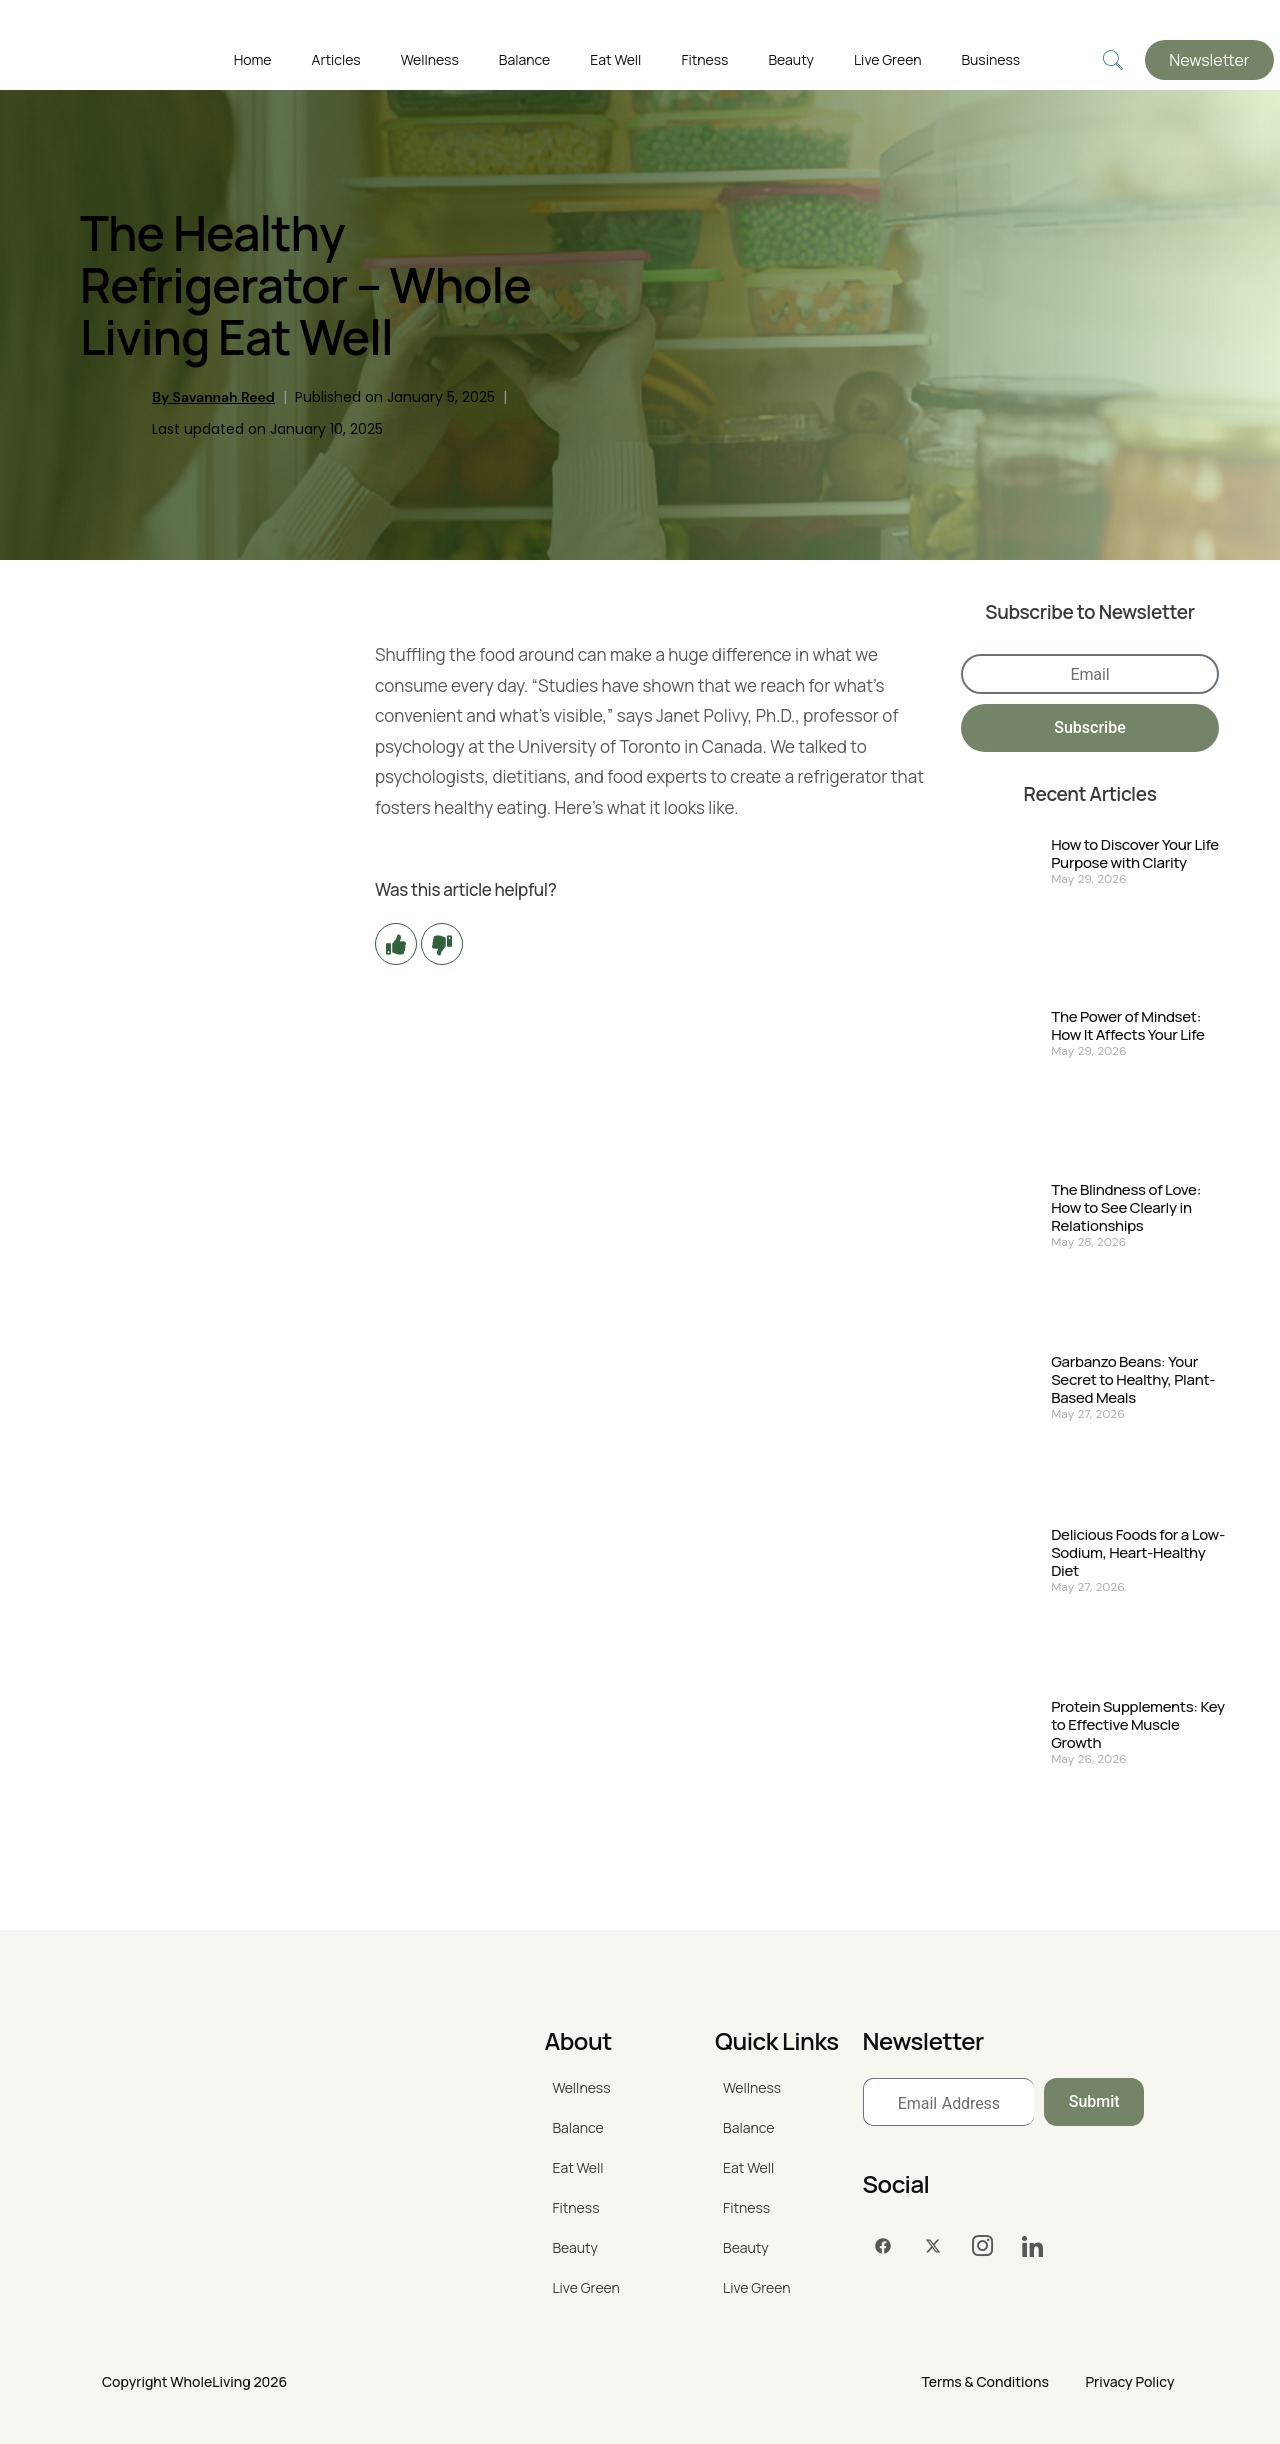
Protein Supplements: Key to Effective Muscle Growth (1138, 1725)
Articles (336, 59)
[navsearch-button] (1113, 60)
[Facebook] (883, 2246)
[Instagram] (983, 2246)
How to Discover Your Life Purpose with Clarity (1135, 854)
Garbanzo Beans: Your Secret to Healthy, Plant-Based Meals (1133, 1380)
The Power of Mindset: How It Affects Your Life (1127, 1026)
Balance (524, 59)
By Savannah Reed (213, 397)
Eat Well (615, 59)
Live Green (887, 59)
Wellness (430, 59)
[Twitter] (933, 2246)
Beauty (791, 59)
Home (253, 59)
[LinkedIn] (1033, 2246)
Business (990, 59)
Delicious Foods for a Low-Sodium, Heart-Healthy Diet (1138, 1553)
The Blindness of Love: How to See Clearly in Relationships (1126, 1208)
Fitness (704, 59)
